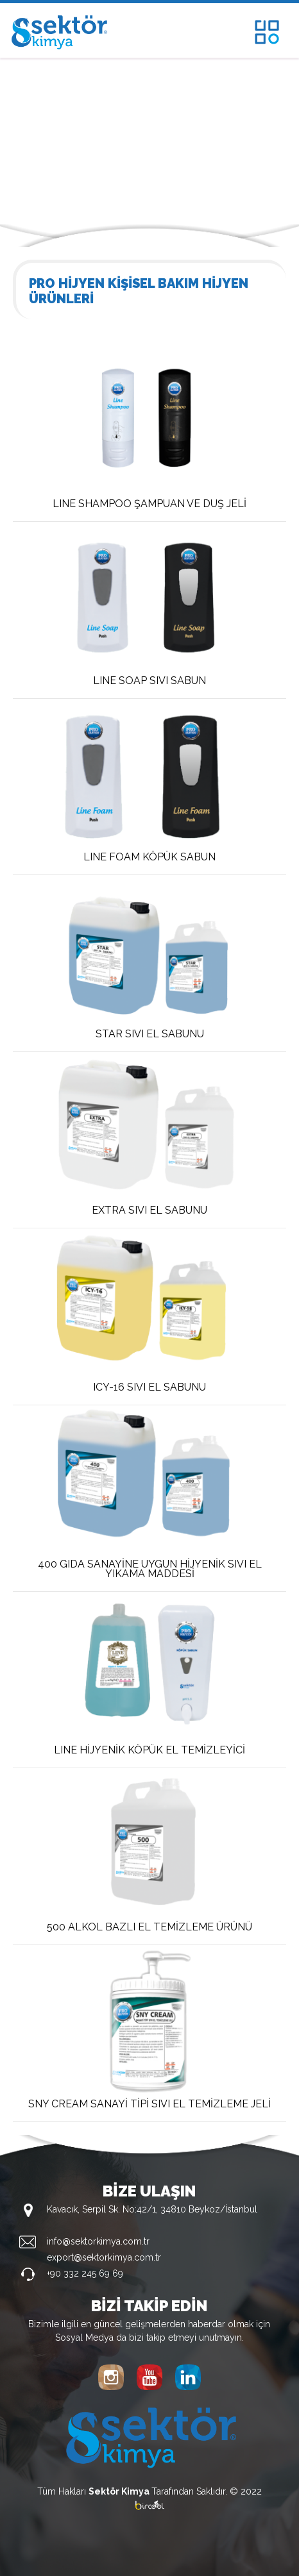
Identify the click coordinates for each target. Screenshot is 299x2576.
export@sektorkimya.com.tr (104, 2257)
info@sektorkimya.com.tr (98, 2241)
